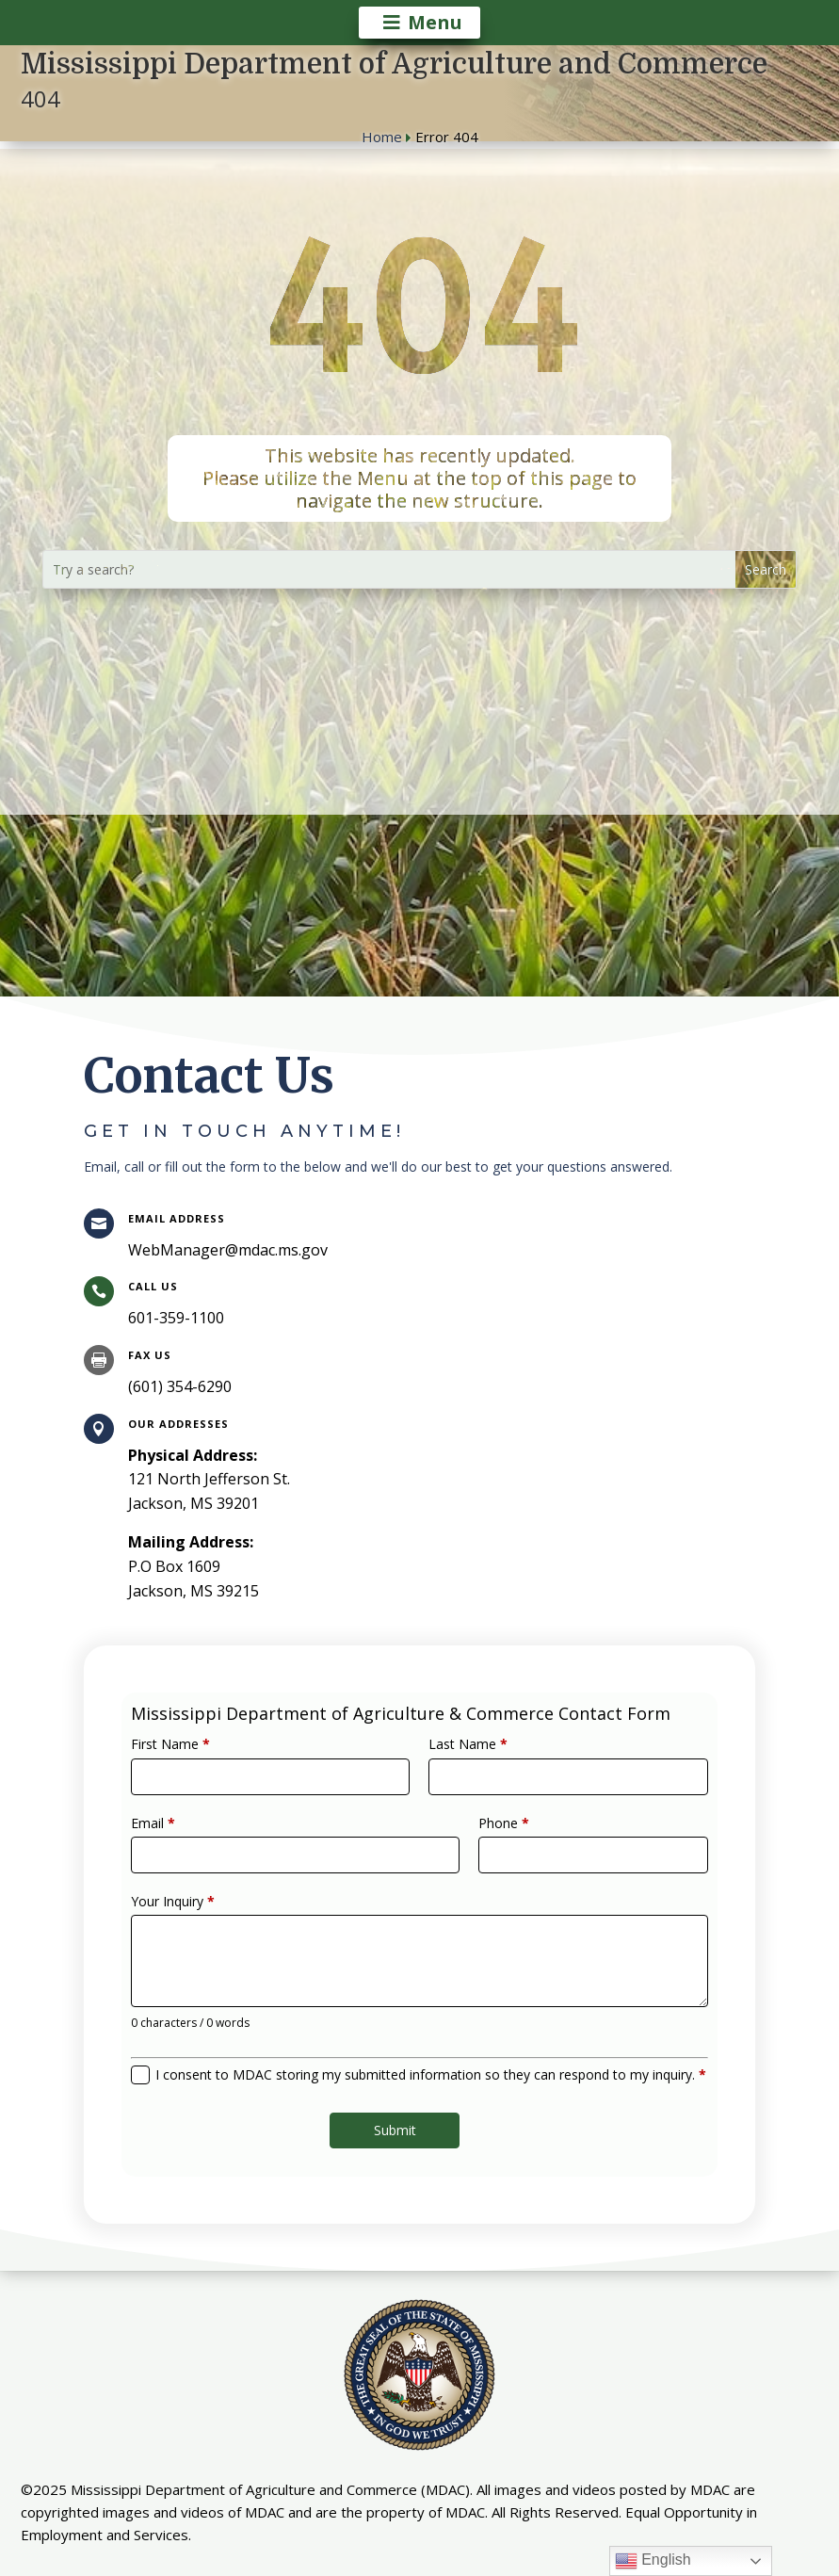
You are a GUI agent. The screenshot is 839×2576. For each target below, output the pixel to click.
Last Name (460, 1776)
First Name (213, 1776)
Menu (435, 22)
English (653, 2561)
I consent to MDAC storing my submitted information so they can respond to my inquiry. (429, 2050)
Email (198, 1841)
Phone (490, 1841)
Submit (398, 2096)
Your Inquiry (215, 1906)
